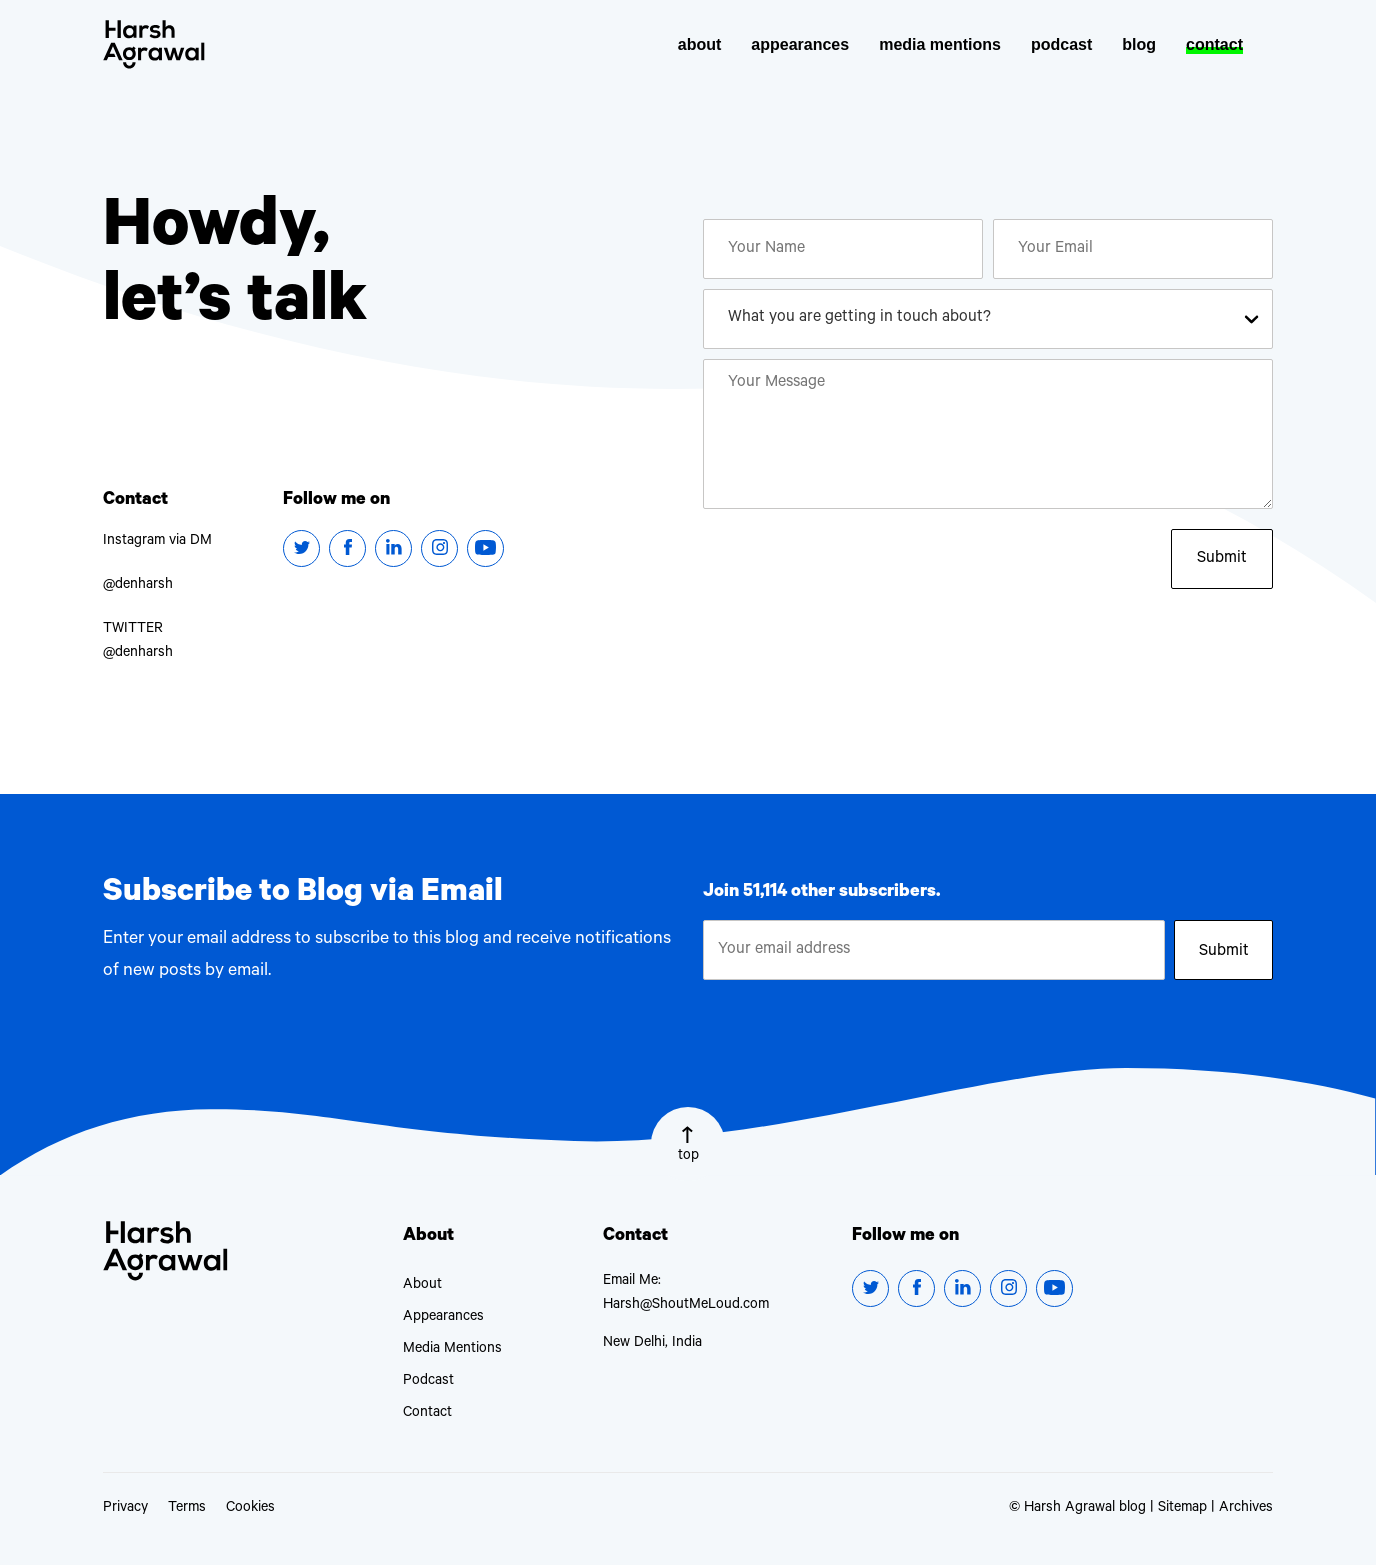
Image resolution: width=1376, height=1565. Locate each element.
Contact (427, 1414)
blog (1139, 44)
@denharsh (138, 586)
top (688, 1145)
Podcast (428, 1382)
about (700, 44)
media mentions (940, 44)
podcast (1061, 44)
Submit (1222, 559)
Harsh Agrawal (154, 44)
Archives (1246, 1509)
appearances (800, 44)
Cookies (250, 1509)
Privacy (125, 1509)
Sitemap (1182, 1509)
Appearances (443, 1318)
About (422, 1286)
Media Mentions (452, 1350)
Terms (187, 1509)
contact (1214, 44)
